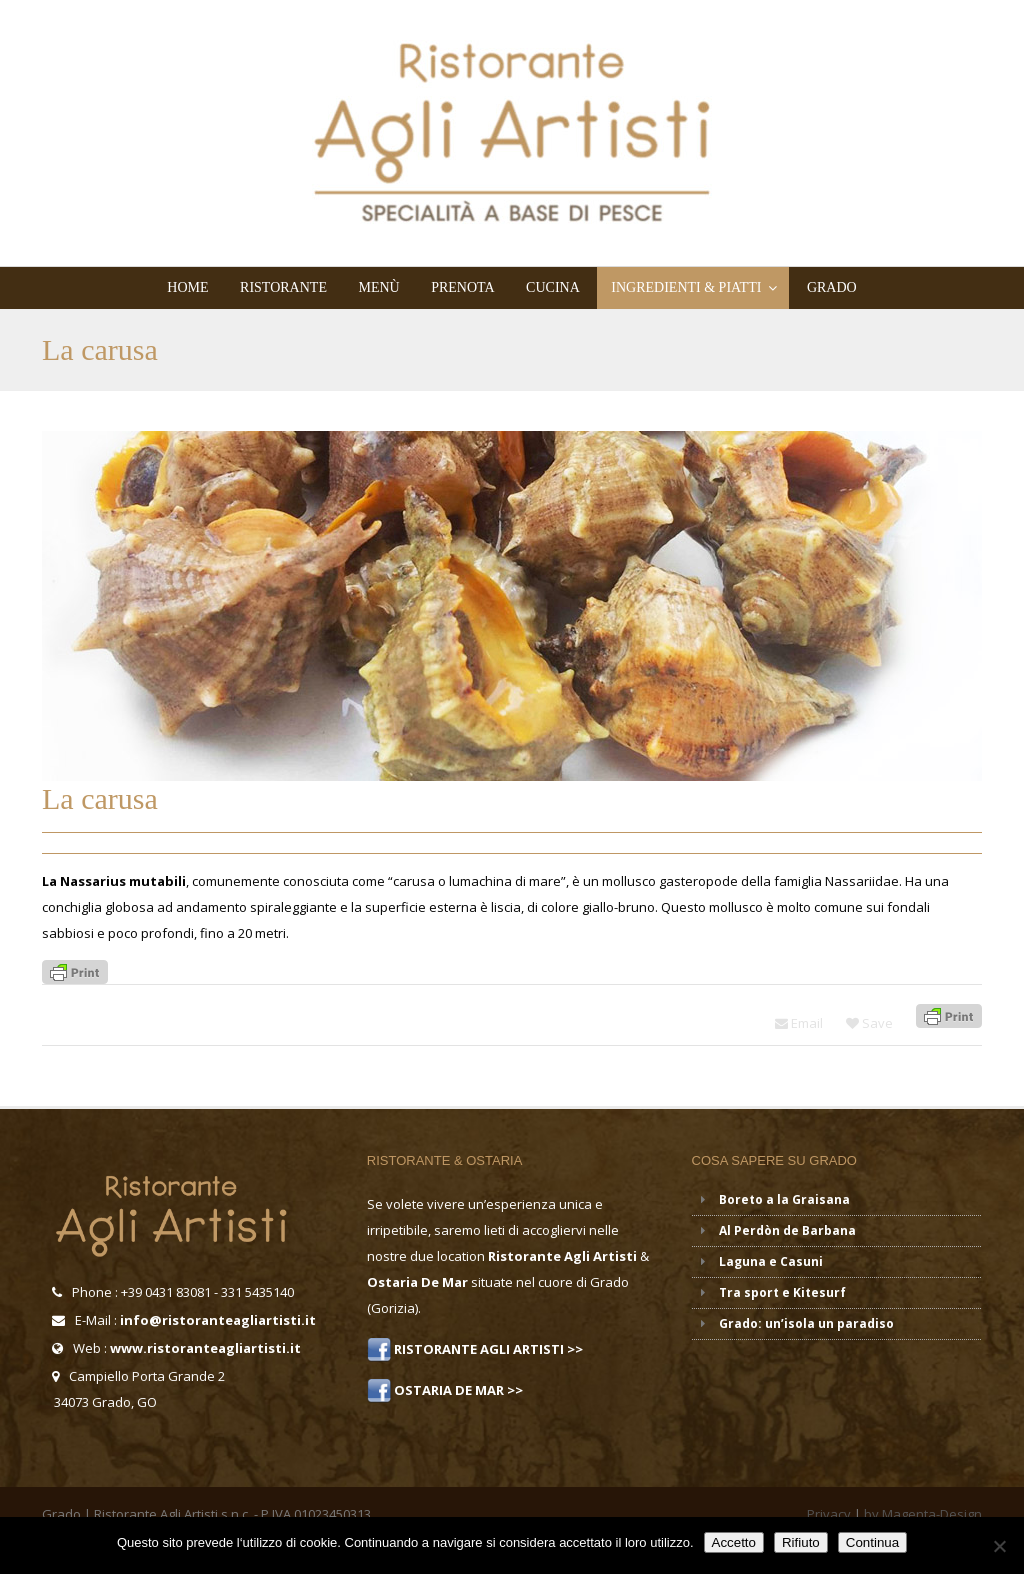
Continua (872, 1542)
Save (869, 1023)
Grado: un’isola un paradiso (806, 1323)
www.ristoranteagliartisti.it (205, 1348)
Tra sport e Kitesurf (782, 1292)
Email (799, 1023)
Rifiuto (801, 1542)
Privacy (829, 1514)
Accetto (734, 1542)
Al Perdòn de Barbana (787, 1230)
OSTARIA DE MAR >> (457, 1390)
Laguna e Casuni (771, 1261)
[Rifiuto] (999, 1546)
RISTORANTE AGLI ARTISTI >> (487, 1349)
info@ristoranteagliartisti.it (218, 1320)
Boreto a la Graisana (784, 1199)
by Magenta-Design (923, 1514)
